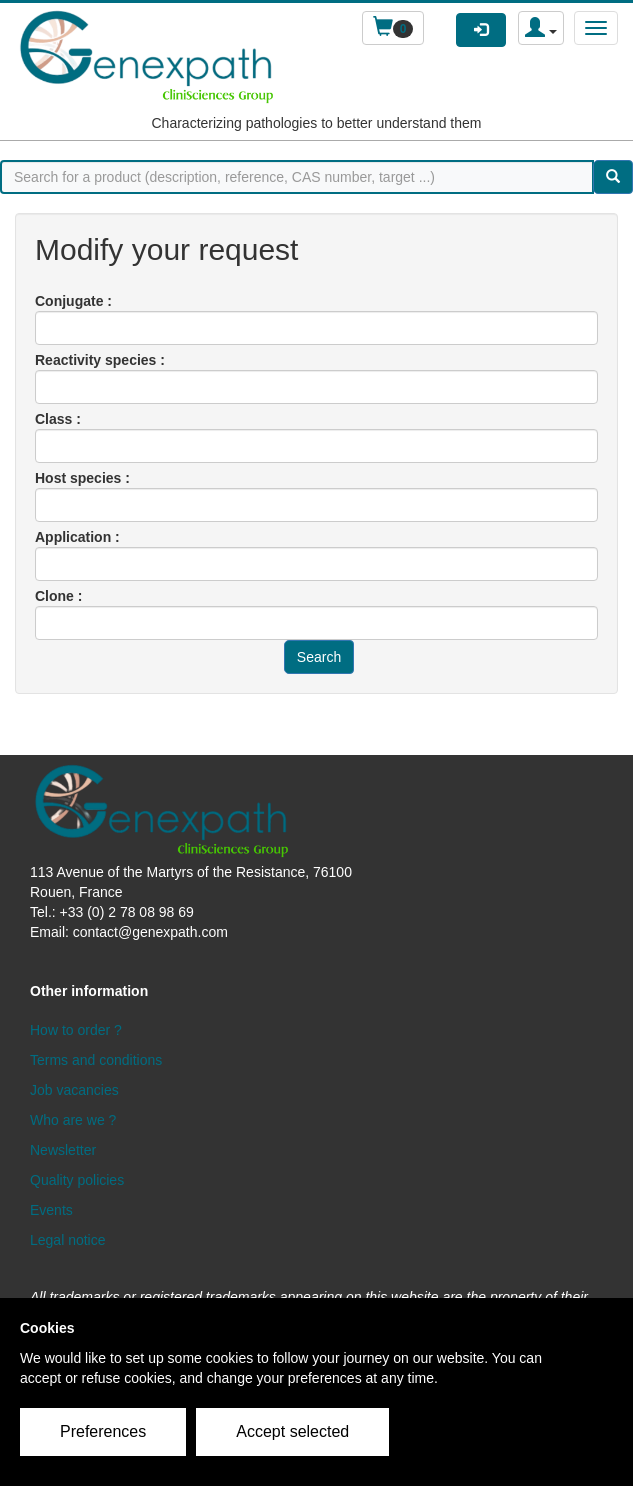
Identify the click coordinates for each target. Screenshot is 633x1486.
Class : (58, 419)
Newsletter (63, 1150)
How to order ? (76, 1030)
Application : (77, 537)
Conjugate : (73, 301)
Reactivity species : (100, 360)
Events (51, 1210)
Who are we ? (73, 1120)
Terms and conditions (96, 1060)
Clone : (58, 596)
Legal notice (68, 1240)
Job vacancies (74, 1090)
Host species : (82, 478)
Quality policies (77, 1180)
